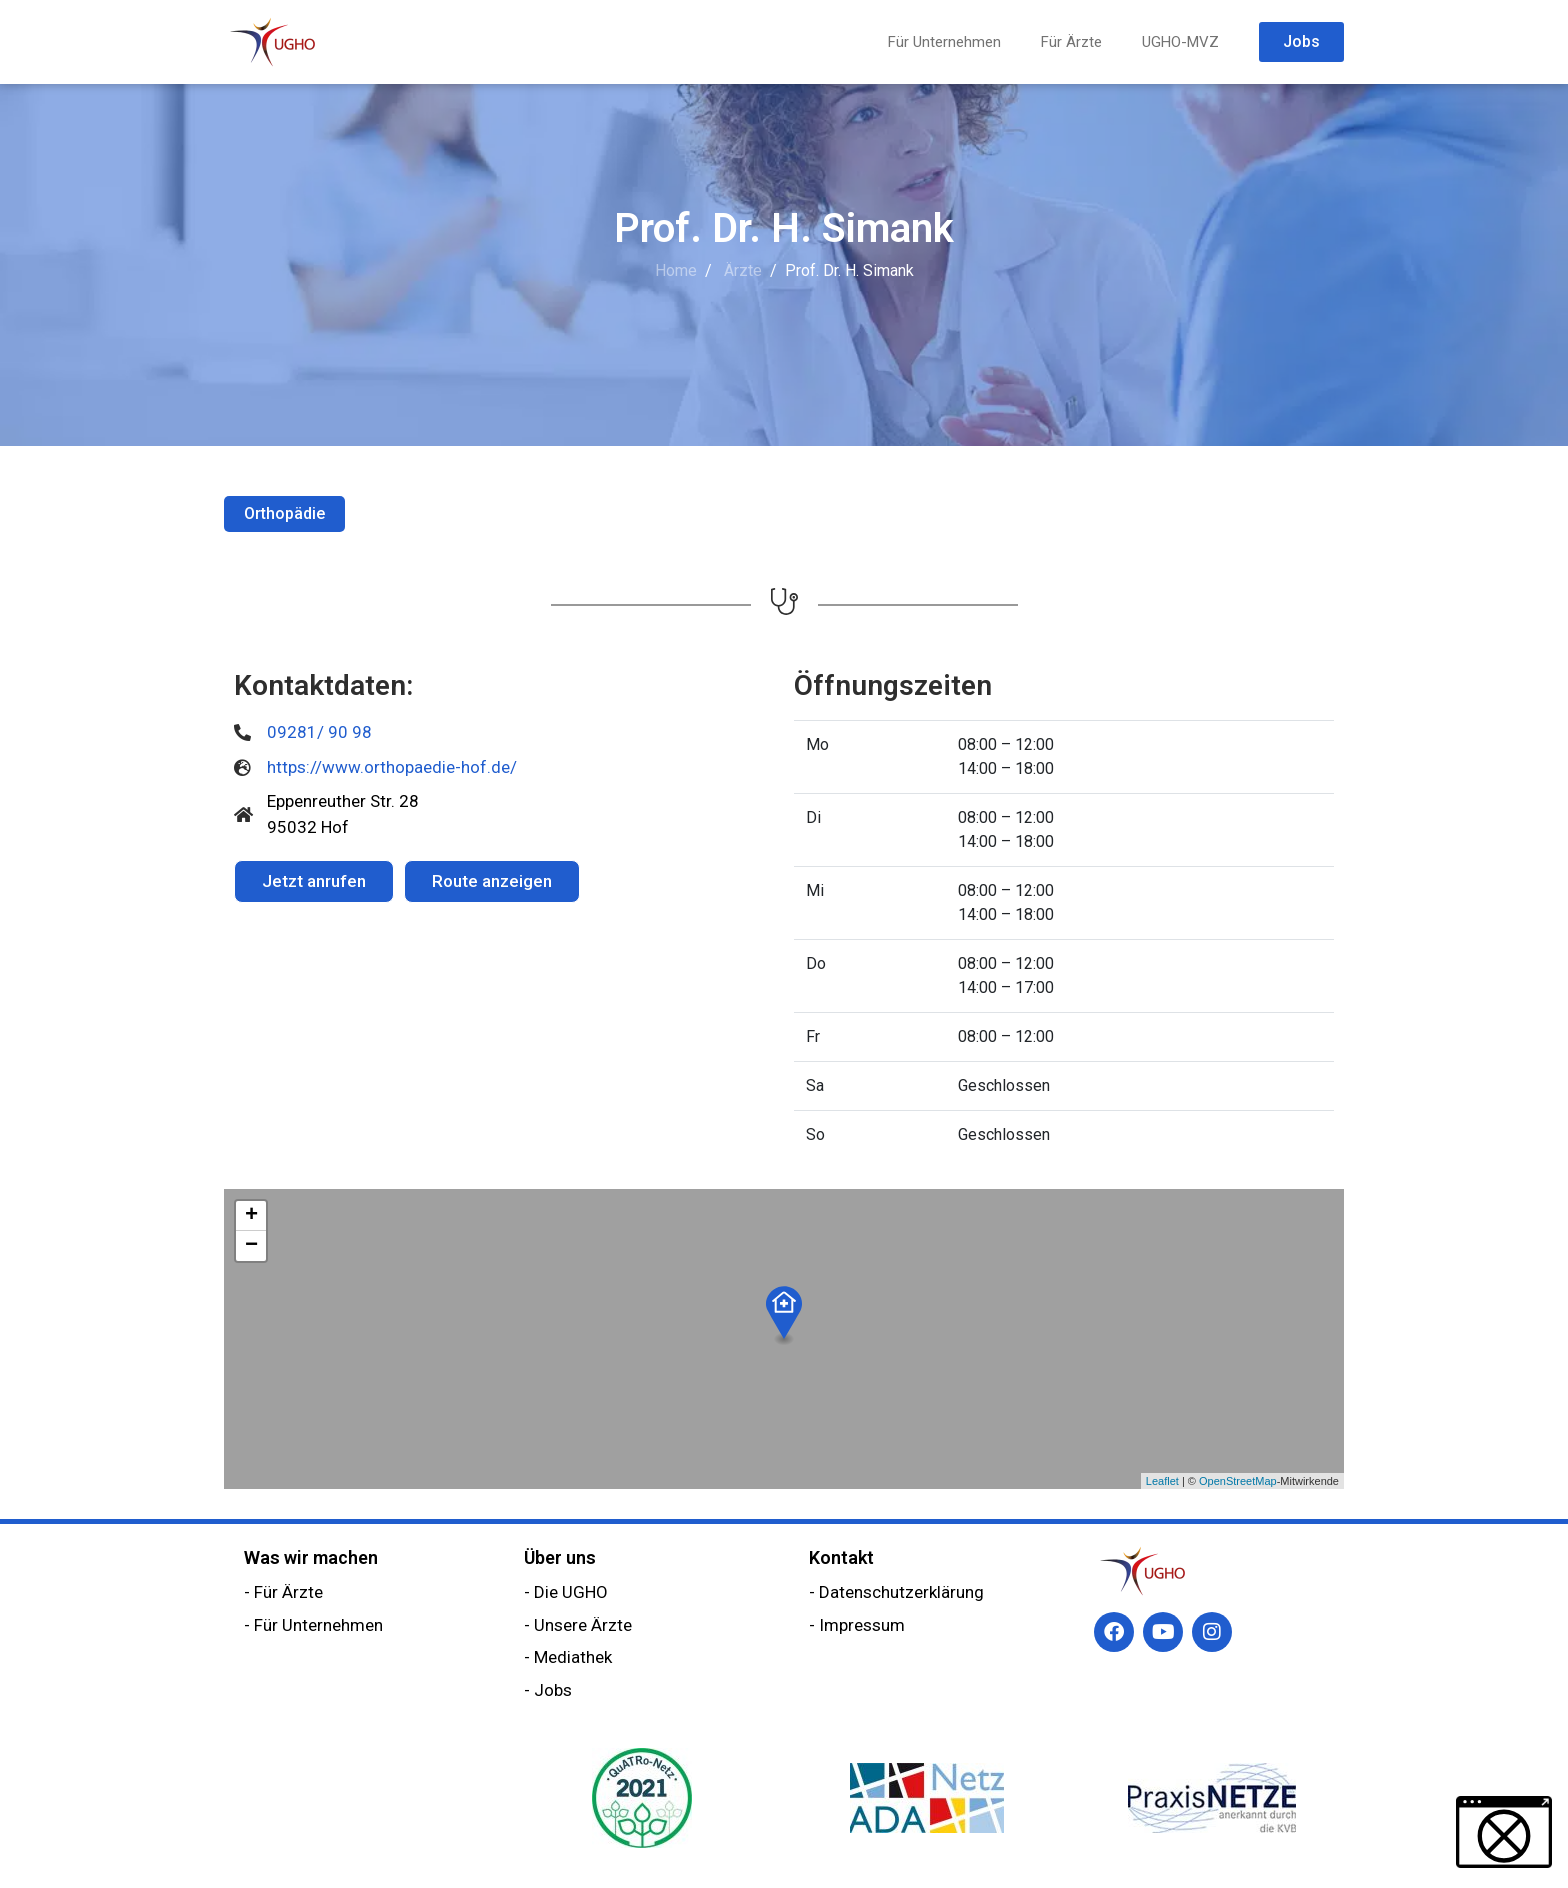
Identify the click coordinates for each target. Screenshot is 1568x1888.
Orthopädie (284, 513)
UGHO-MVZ (1180, 42)
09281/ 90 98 (319, 732)
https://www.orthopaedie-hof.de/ (392, 767)
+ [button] (251, 1216)
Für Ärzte (1071, 42)
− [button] (251, 1246)
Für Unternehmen (944, 42)
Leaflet (1162, 1481)
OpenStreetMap (1238, 1481)
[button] (1504, 1832)
